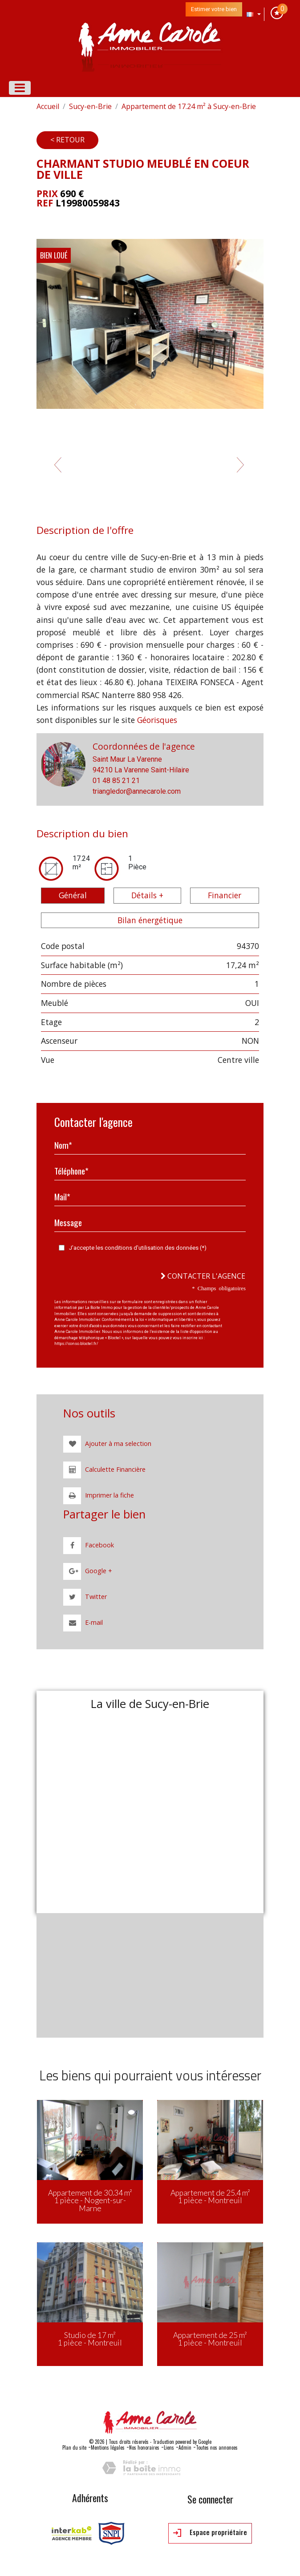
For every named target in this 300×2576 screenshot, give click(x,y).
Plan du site (74, 2447)
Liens (169, 2447)
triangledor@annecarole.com (137, 791)
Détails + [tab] (147, 895)
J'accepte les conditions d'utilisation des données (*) (138, 1247)
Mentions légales (108, 2447)
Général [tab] (73, 895)
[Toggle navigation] (20, 88)
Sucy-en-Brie (90, 106)
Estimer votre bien (214, 9)
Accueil (47, 106)
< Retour (67, 140)
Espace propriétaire (210, 2533)
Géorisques (157, 720)
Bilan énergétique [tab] (150, 920)
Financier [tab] (224, 895)
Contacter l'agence (203, 1276)
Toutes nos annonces (217, 2447)
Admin (184, 2447)
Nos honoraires (144, 2447)
